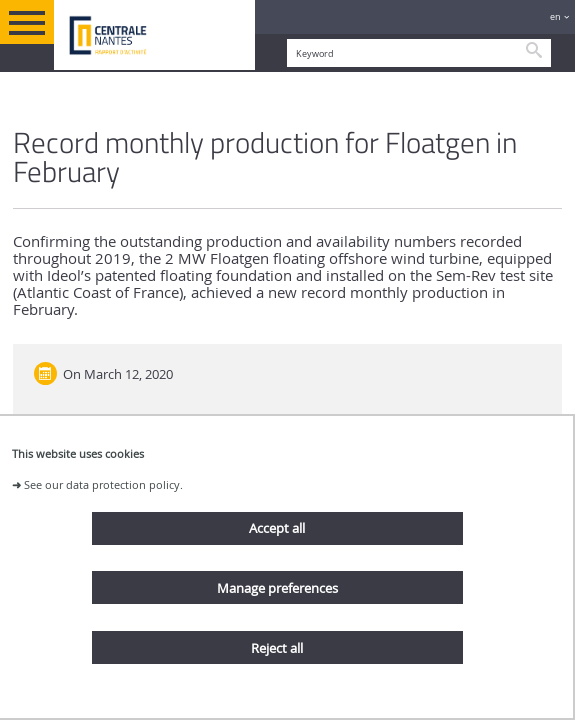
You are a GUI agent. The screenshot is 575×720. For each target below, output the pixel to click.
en (555, 16)
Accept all (277, 528)
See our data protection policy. (103, 484)
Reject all (277, 648)
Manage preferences (277, 588)
